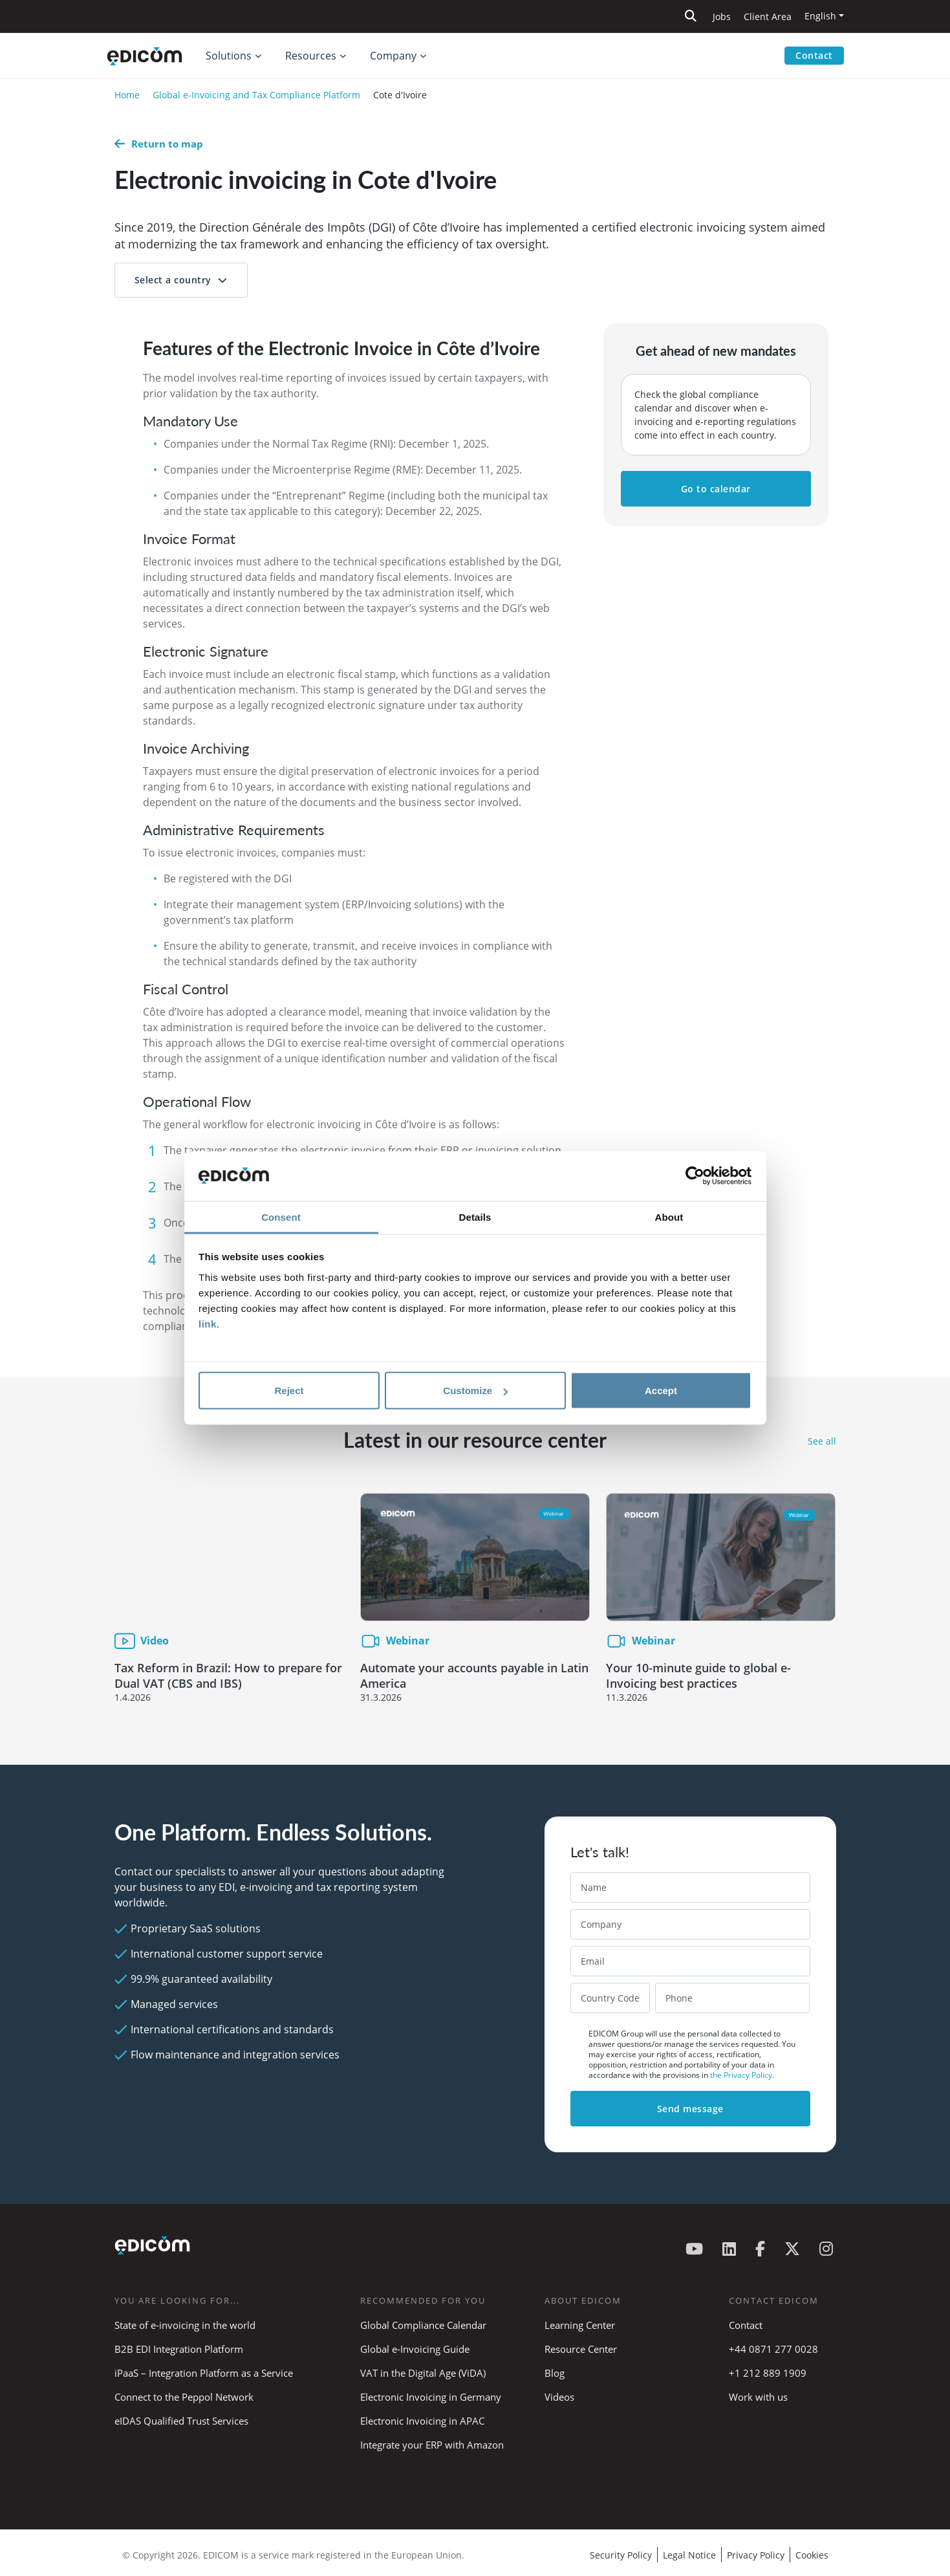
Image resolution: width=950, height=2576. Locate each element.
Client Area (768, 16)
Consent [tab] (281, 1216)
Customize (475, 1390)
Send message (690, 2108)
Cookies (811, 2555)
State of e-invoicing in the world (184, 2325)
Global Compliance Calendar (423, 2325)
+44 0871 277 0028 (775, 2348)
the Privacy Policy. (742, 2074)
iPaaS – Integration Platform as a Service (203, 2372)
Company (393, 56)
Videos (559, 2396)
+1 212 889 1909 (767, 2372)
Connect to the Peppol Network (184, 2396)
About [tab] (669, 1216)
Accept (661, 1390)
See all (822, 1441)
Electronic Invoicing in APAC (422, 2420)
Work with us (758, 2396)
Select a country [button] (173, 280)
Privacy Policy (755, 2555)
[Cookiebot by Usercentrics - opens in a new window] (694, 1176)
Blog (555, 2372)
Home (127, 95)
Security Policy (621, 2555)
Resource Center (581, 2348)
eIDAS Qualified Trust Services (181, 2420)
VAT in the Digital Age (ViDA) (423, 2372)
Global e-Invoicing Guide (415, 2348)
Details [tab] (475, 1216)
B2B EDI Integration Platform (178, 2348)
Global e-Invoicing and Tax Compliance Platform (256, 95)
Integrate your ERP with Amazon (432, 2444)
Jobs (722, 16)
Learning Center (580, 2325)
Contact (814, 55)
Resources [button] (310, 56)
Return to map (158, 143)
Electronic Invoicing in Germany (430, 2396)
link (208, 1323)
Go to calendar (716, 489)
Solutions (229, 56)
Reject (288, 1390)
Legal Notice (689, 2555)
